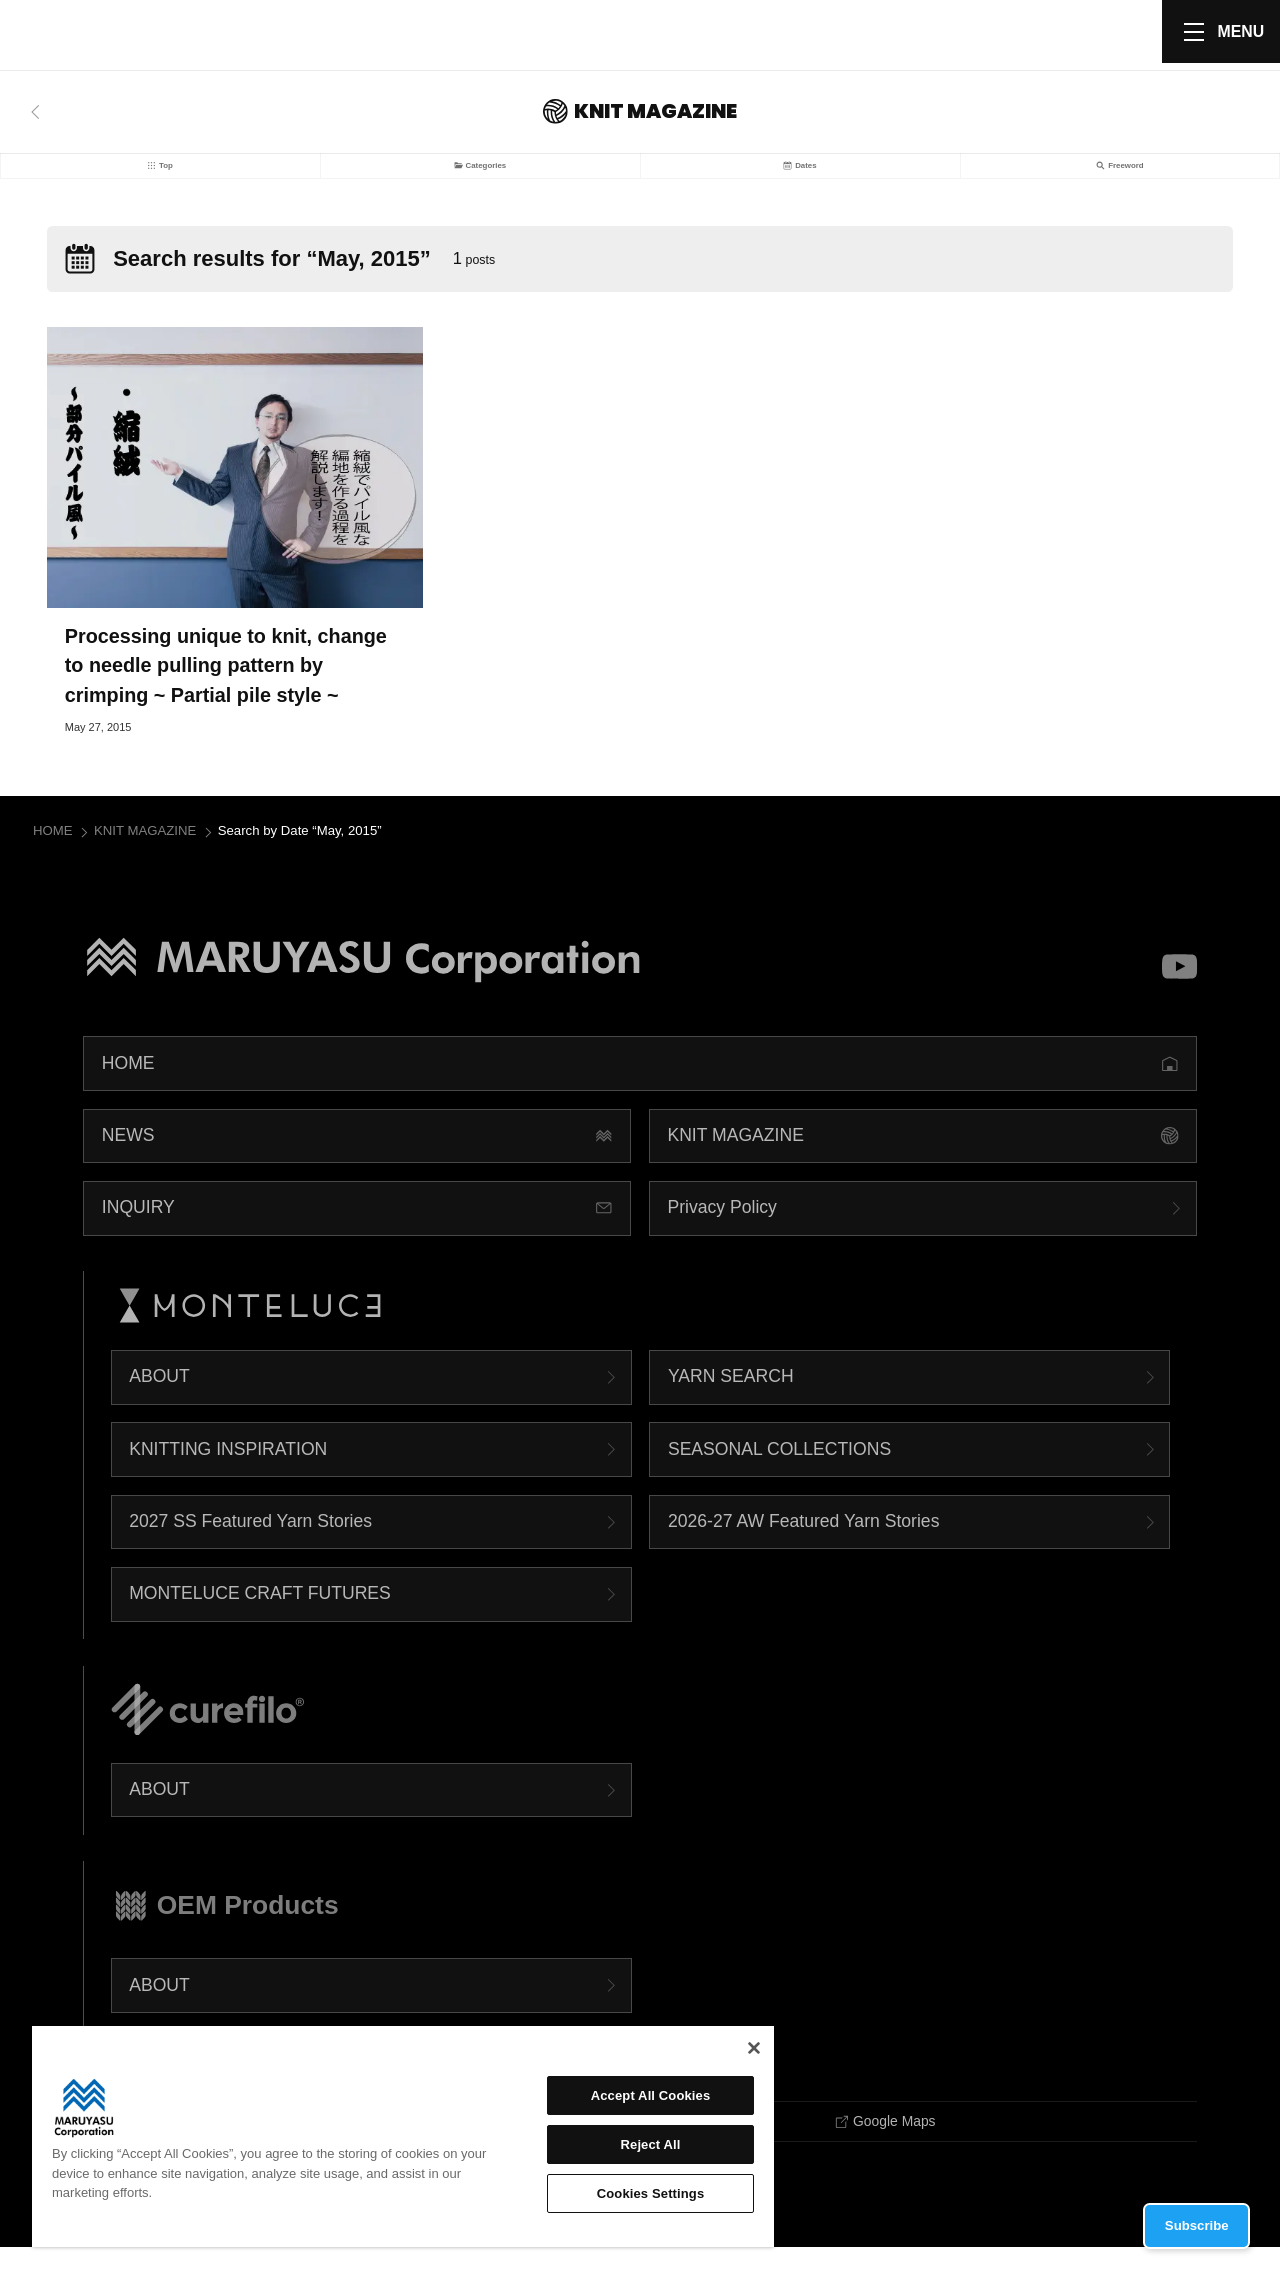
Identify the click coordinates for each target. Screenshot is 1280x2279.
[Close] (754, 2048)
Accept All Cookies (651, 2095)
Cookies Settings (651, 2193)
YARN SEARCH (731, 1406)
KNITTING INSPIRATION (228, 1478)
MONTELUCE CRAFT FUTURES (260, 1623)
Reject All (651, 2144)
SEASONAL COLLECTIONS (779, 1478)
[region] (403, 2136)
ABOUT (159, 1406)
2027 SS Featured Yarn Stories (250, 1550)
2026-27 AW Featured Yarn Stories (804, 1550)
